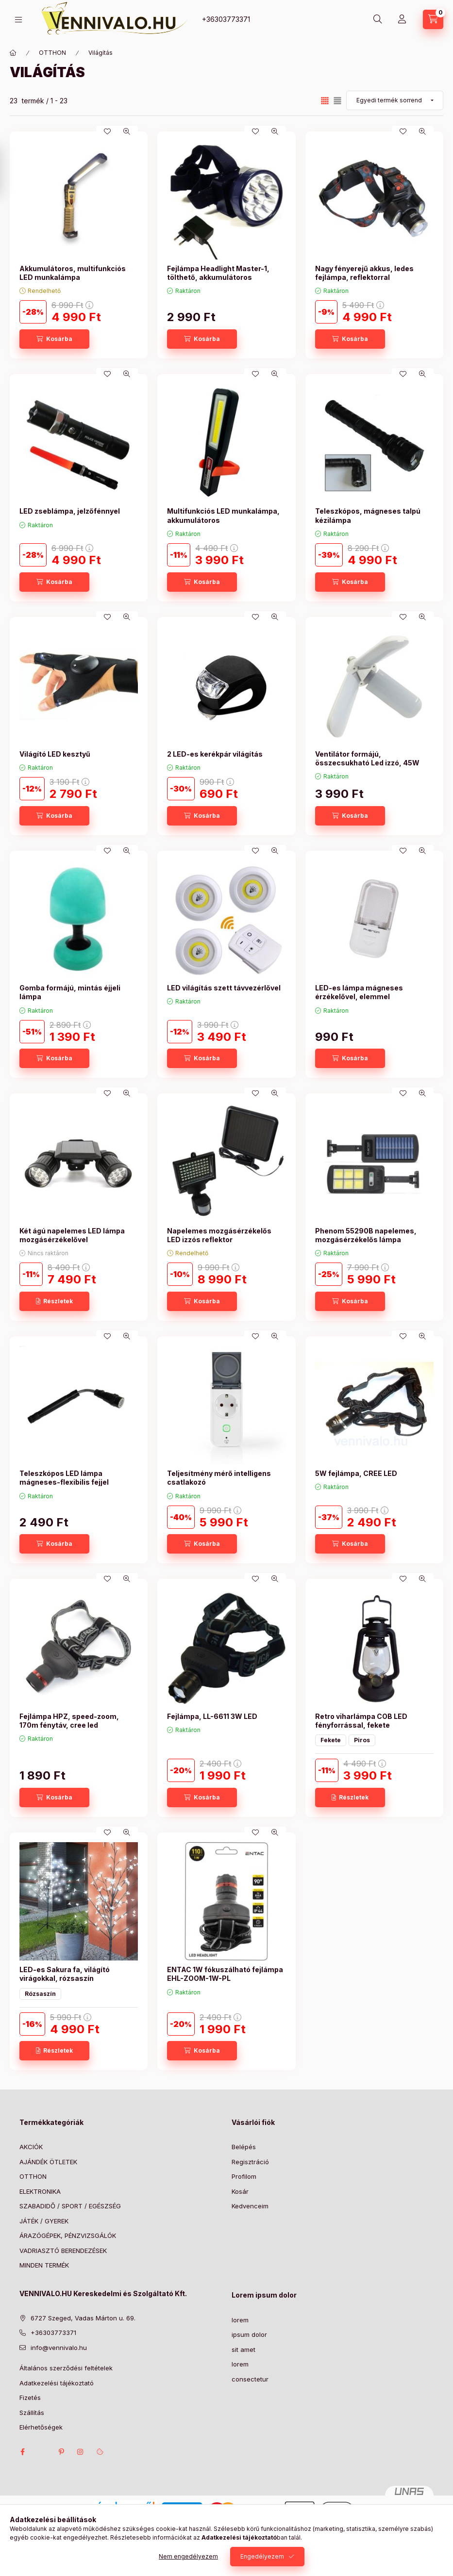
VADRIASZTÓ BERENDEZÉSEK (63, 2250)
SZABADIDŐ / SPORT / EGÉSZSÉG (70, 2206)
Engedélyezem (262, 2556)
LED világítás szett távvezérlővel (224, 988)
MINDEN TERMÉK (44, 2265)
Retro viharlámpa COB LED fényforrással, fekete (361, 1720)
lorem (240, 2320)
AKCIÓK (31, 2147)
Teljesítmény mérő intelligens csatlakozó (219, 1477)
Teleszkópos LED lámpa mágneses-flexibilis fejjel (64, 1477)
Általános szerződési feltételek (66, 2368)
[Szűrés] (9, 171)
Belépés (244, 2147)
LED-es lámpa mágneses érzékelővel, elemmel (359, 992)
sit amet (243, 2349)
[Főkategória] (13, 53)
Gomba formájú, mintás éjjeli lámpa (69, 992)
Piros (362, 1740)
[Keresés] (377, 19)
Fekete (330, 1740)
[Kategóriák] (18, 20)
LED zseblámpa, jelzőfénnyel (69, 511)
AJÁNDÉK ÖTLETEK (48, 2162)
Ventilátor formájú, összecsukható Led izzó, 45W (367, 758)
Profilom (244, 2176)
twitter (41, 2452)
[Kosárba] (54, 339)
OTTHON (52, 52)
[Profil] (402, 19)
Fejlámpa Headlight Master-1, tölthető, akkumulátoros (218, 272)
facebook (22, 2452)
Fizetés (30, 2397)
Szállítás (31, 2412)
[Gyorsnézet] (126, 131)
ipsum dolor (249, 2334)
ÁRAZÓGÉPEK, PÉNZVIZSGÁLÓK (67, 2235)
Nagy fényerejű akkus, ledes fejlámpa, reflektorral (364, 272)
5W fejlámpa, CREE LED (356, 1473)
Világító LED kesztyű (54, 754)
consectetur (250, 2379)
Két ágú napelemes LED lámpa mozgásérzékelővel (72, 1235)
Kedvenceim (250, 2206)
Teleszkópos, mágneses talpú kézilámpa (367, 515)
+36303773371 (226, 19)
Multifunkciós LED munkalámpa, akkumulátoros (223, 515)
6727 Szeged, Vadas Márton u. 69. (83, 2318)
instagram (80, 2452)
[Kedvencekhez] (107, 131)
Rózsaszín (40, 1993)
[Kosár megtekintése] (433, 19)
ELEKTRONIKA (40, 2191)
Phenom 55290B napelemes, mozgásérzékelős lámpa (366, 1235)
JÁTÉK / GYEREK (43, 2221)
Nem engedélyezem (188, 2556)
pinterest (61, 2452)
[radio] (337, 100)
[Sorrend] (394, 100)
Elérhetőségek (41, 2427)
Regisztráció (250, 2162)
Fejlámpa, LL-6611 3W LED (212, 1716)
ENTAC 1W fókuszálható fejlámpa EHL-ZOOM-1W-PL (225, 1973)
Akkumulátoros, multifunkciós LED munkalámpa (72, 272)
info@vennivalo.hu (59, 2347)
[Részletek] (54, 1301)
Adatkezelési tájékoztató (56, 2383)
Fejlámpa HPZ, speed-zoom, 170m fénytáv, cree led (69, 1720)
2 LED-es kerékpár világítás (215, 754)
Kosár (240, 2191)
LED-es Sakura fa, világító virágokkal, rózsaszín (64, 1973)
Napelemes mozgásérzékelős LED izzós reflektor (219, 1235)
